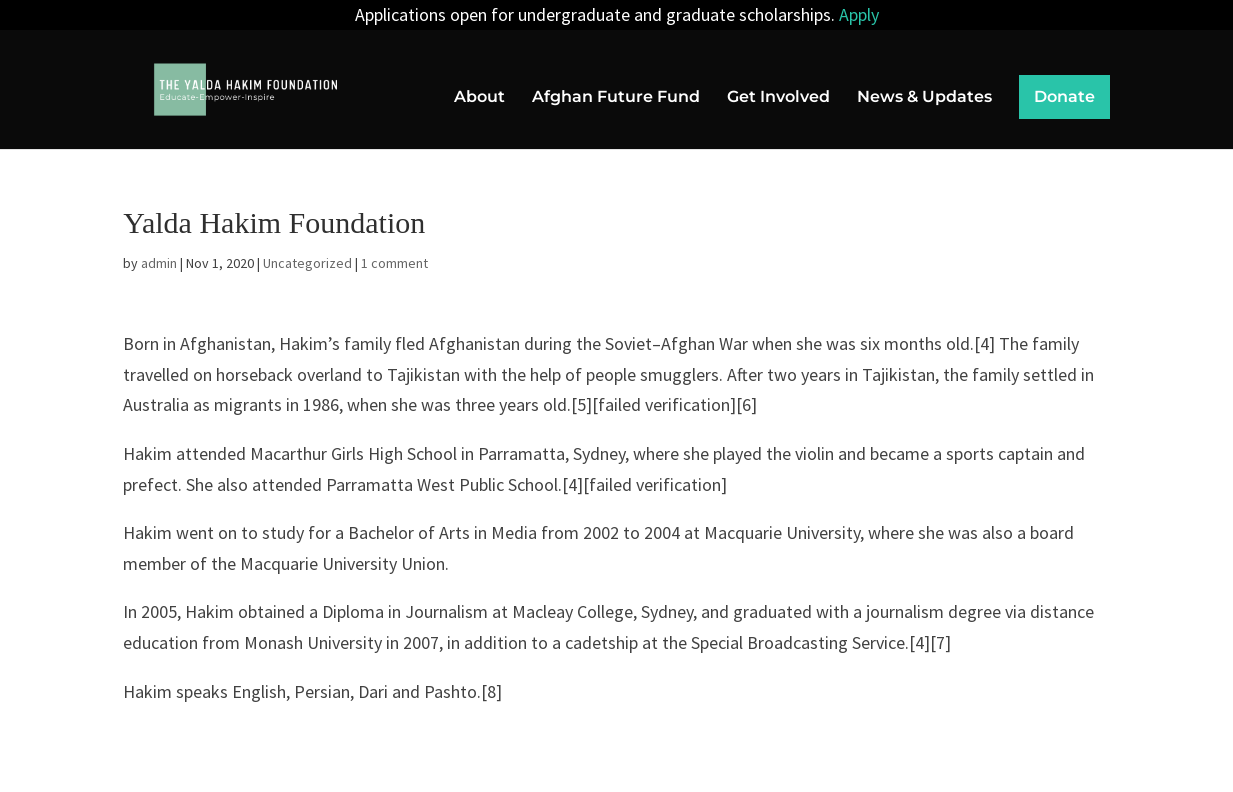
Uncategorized (307, 263)
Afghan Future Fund (616, 98)
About (479, 98)
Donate (1064, 96)
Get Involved (778, 98)
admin (159, 263)
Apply (859, 14)
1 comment (394, 263)
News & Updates (924, 98)
